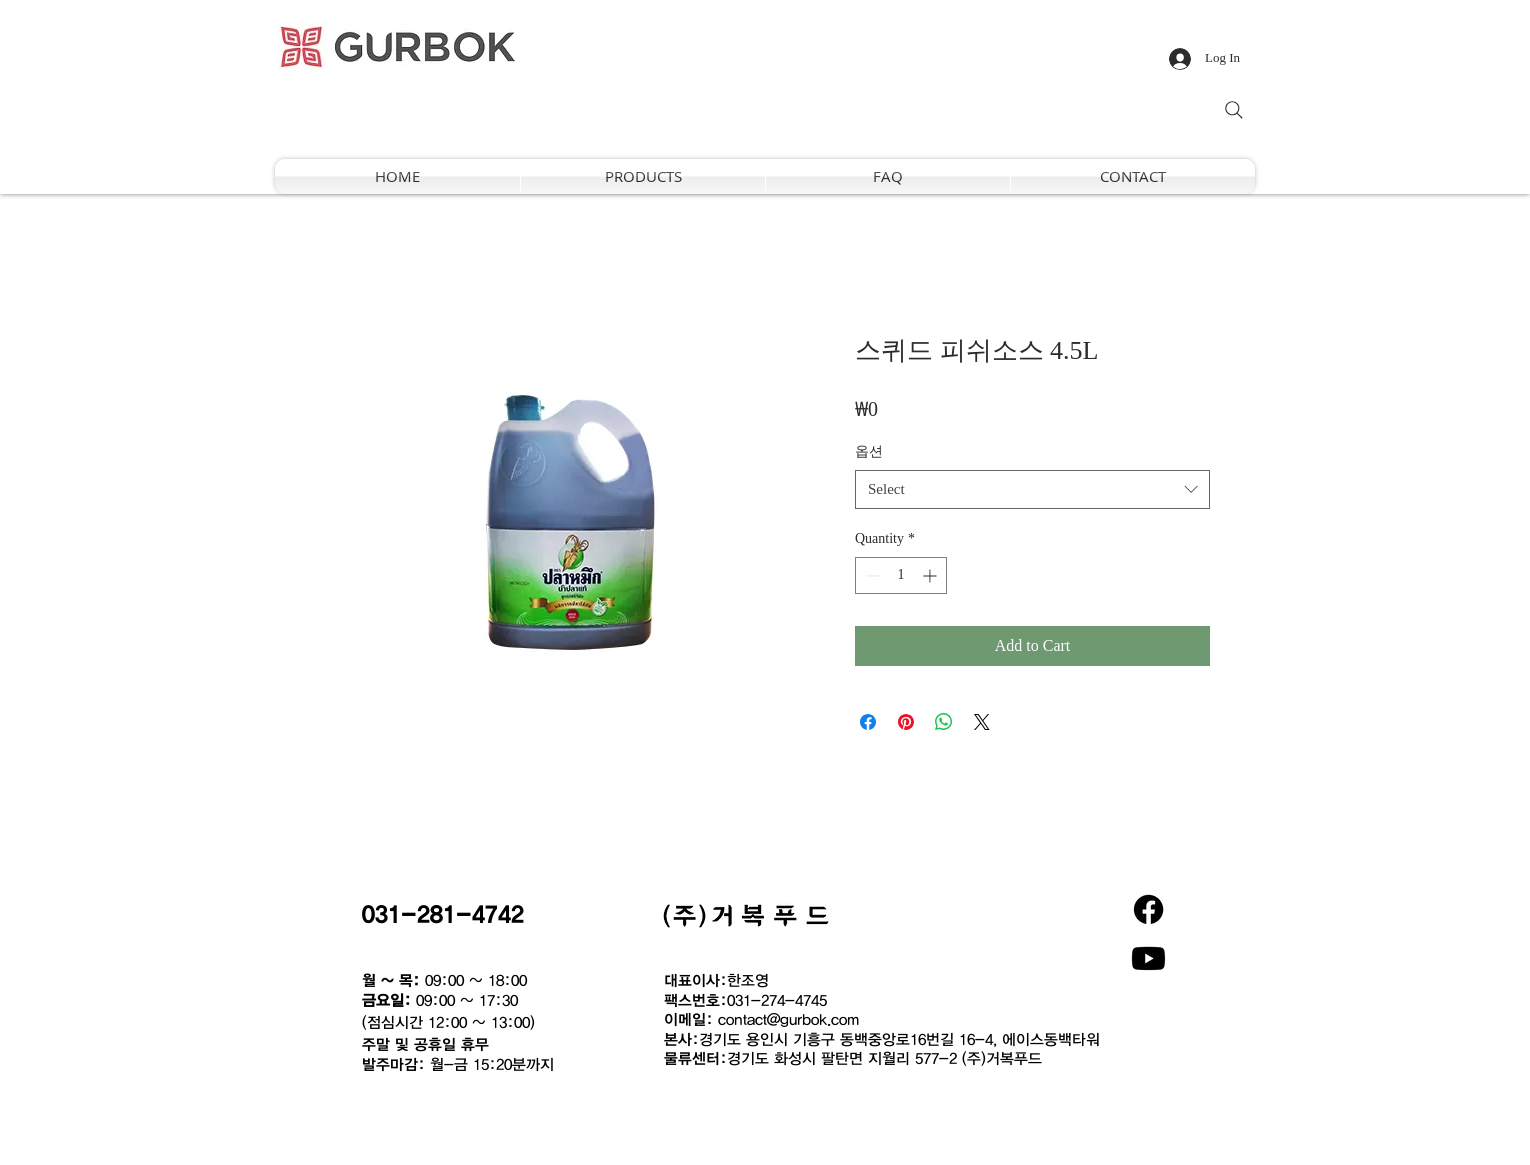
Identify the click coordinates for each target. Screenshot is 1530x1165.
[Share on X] (982, 722)
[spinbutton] (901, 575)
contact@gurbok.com (788, 1019)
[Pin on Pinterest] (906, 722)
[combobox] (1032, 489)
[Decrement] (870, 575)
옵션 (869, 451)
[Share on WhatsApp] (944, 722)
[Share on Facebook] (868, 722)
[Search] (1234, 110)
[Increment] (931, 575)
